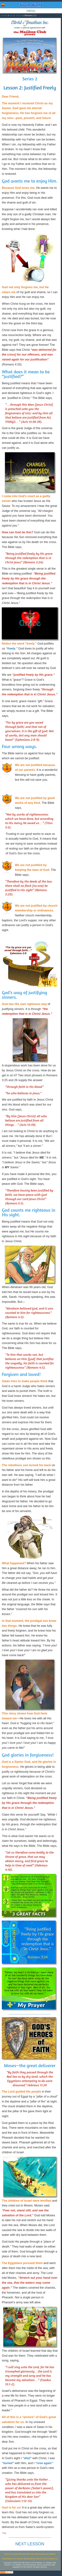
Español (29, 2558)
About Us (40, 2558)
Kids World (31, 2554)
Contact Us (52, 2558)
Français (19, 2558)
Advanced (43, 2554)
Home (4, 15)
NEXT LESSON (29, 2544)
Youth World (16, 15)
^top (4, 2533)
